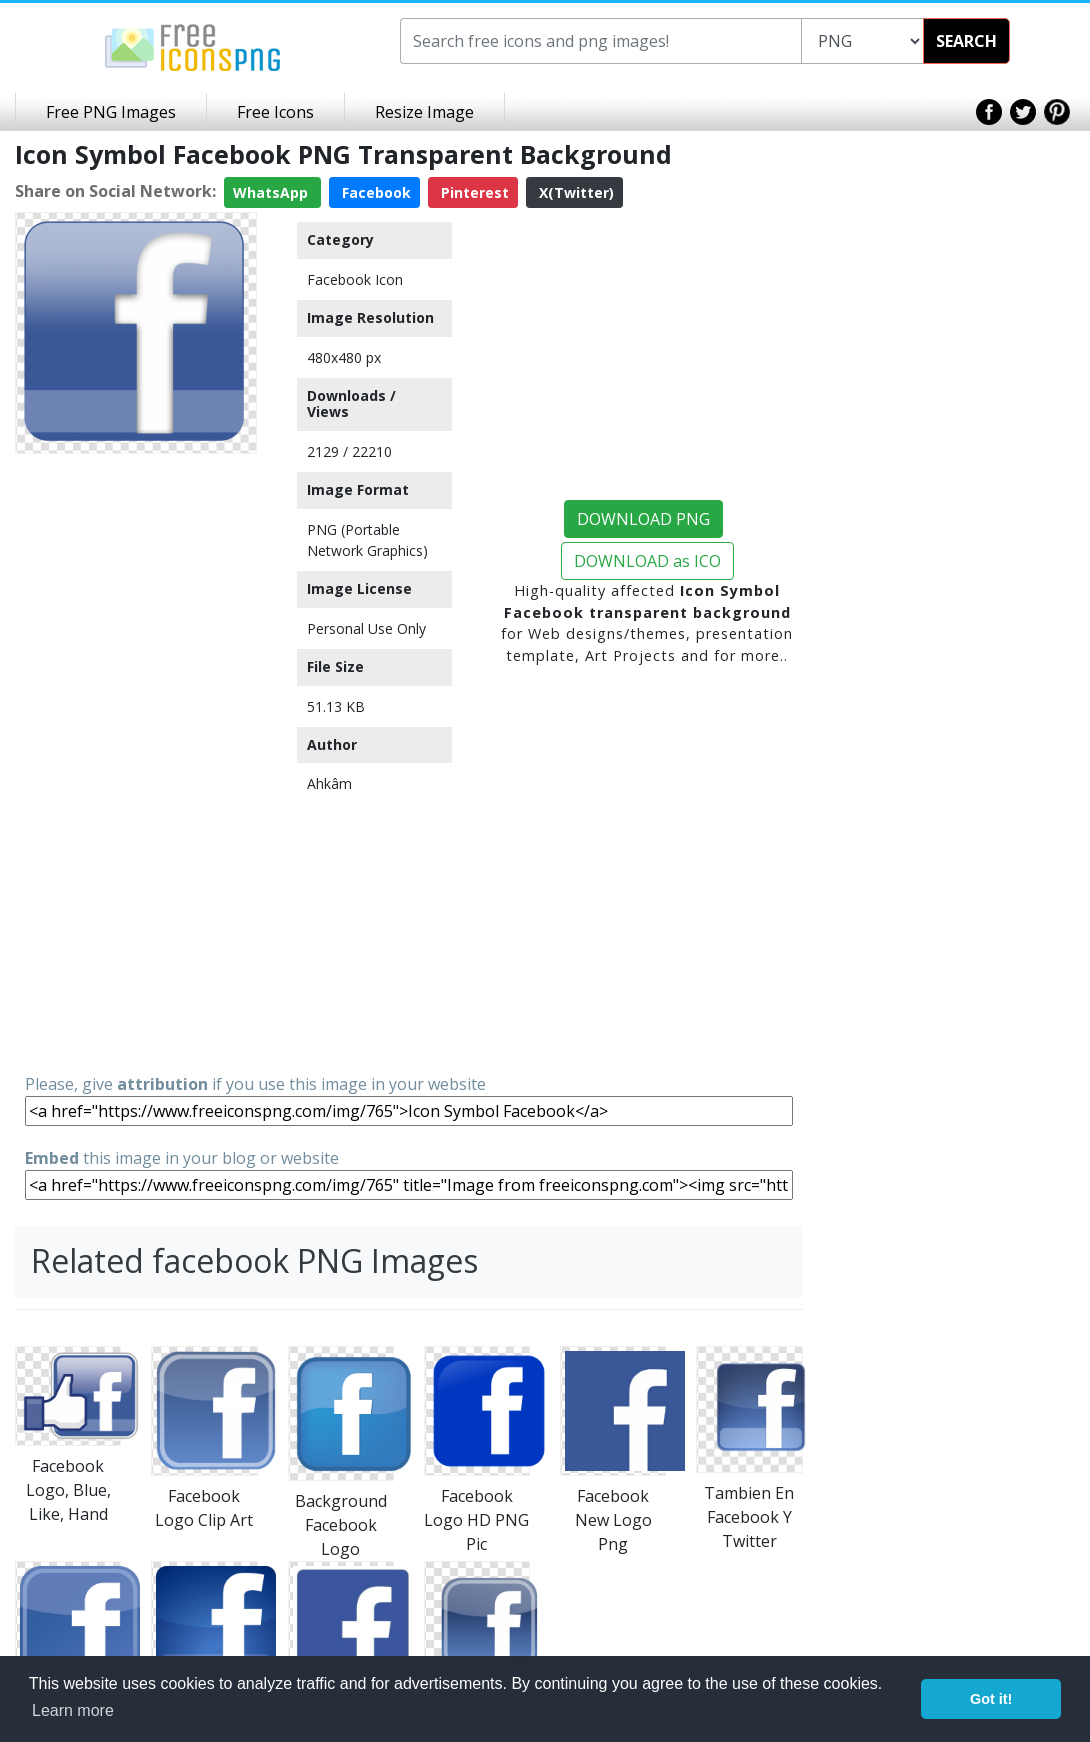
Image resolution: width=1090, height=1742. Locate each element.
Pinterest (473, 192)
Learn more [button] (73, 1710)
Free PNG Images (111, 112)
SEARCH (966, 41)
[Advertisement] (136, 762)
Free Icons (275, 112)
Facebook (374, 192)
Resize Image (424, 112)
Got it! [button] (991, 1699)
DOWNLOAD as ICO (647, 561)
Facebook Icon (355, 279)
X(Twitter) (574, 192)
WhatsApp (272, 192)
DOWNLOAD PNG (643, 519)
